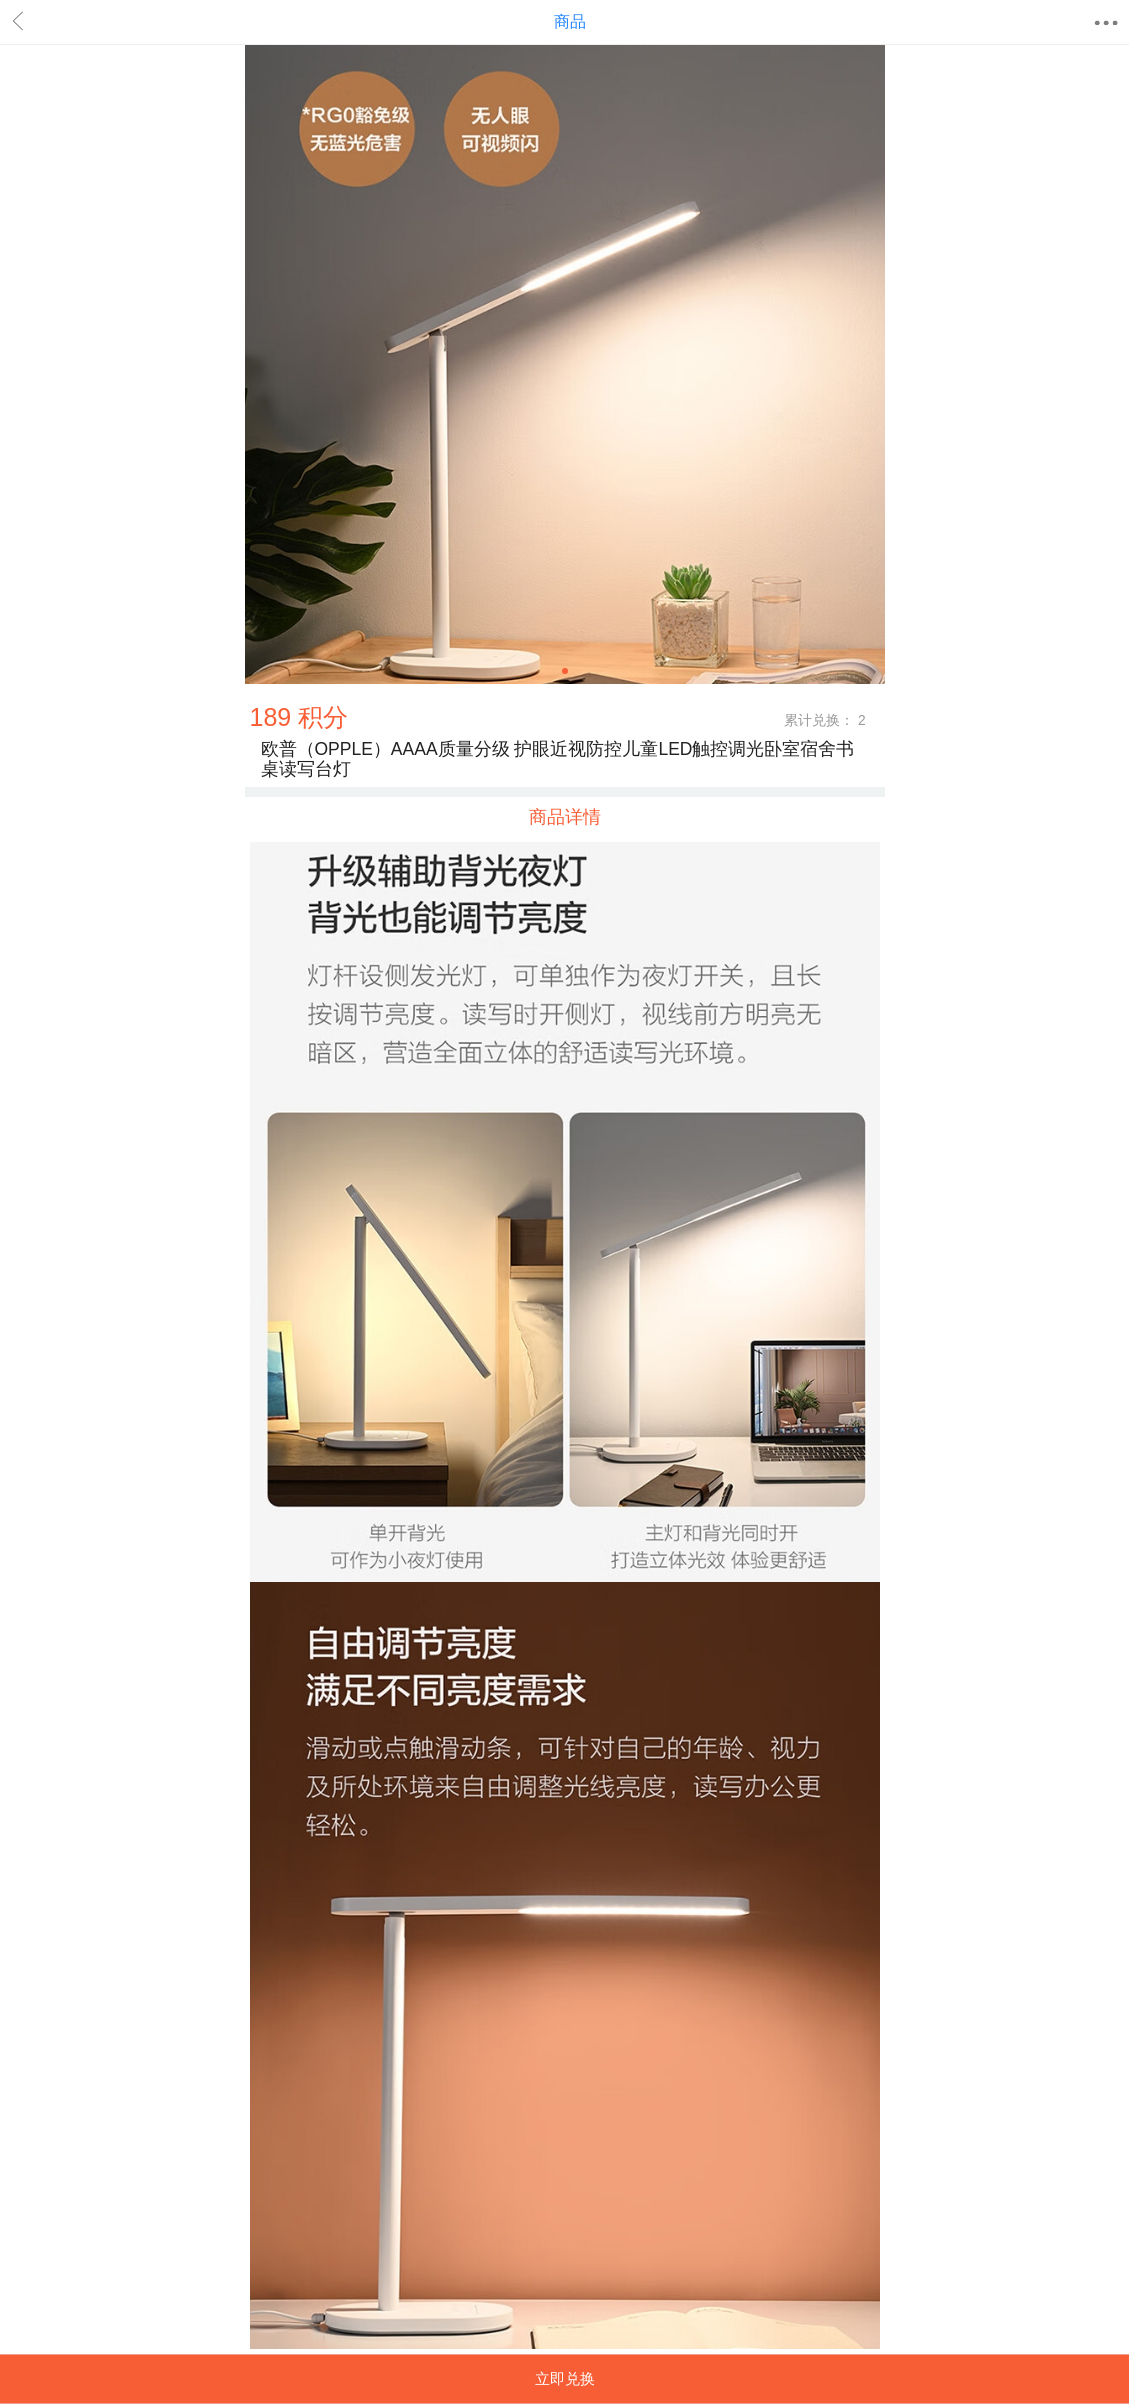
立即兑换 (565, 2378)
